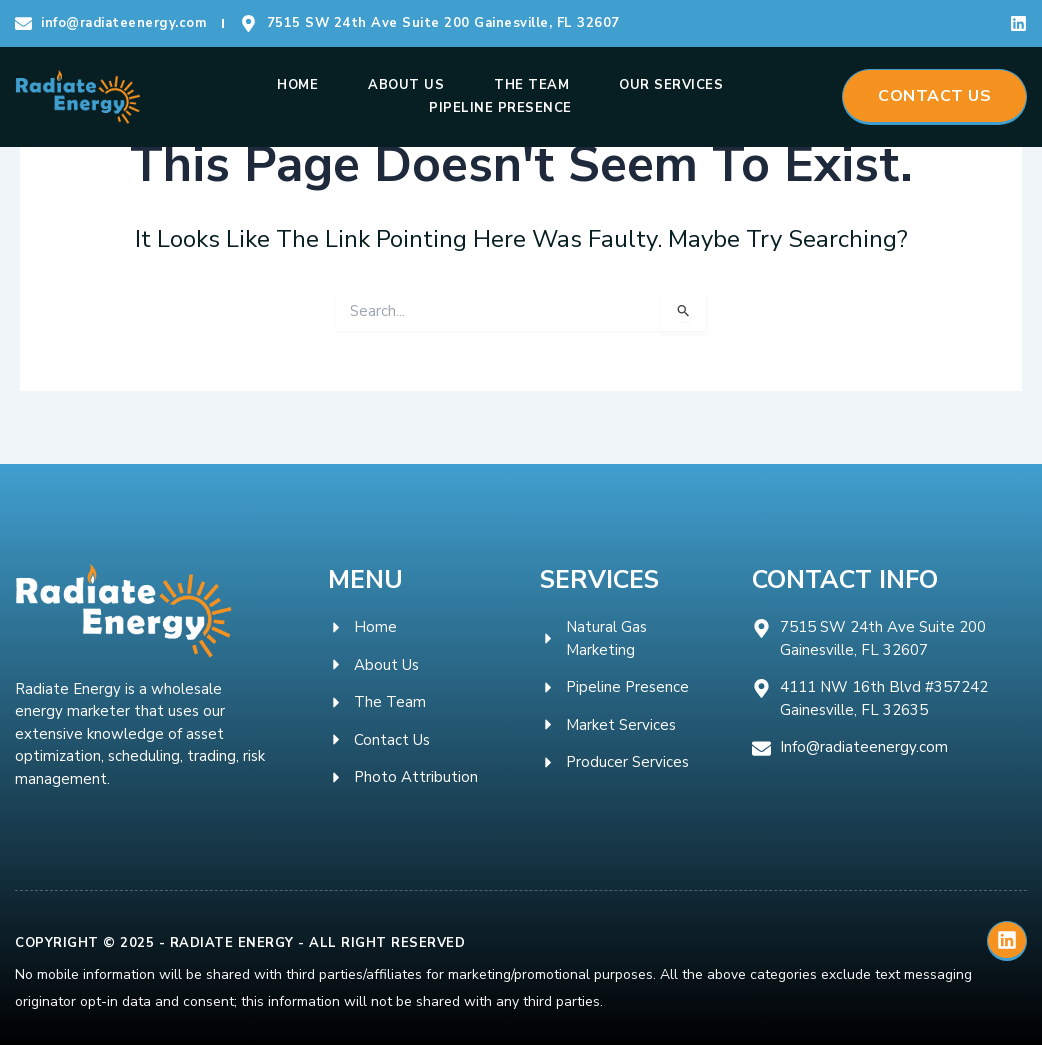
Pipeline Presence (500, 108)
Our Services (671, 85)
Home (297, 85)
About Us (406, 85)
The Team (531, 85)
